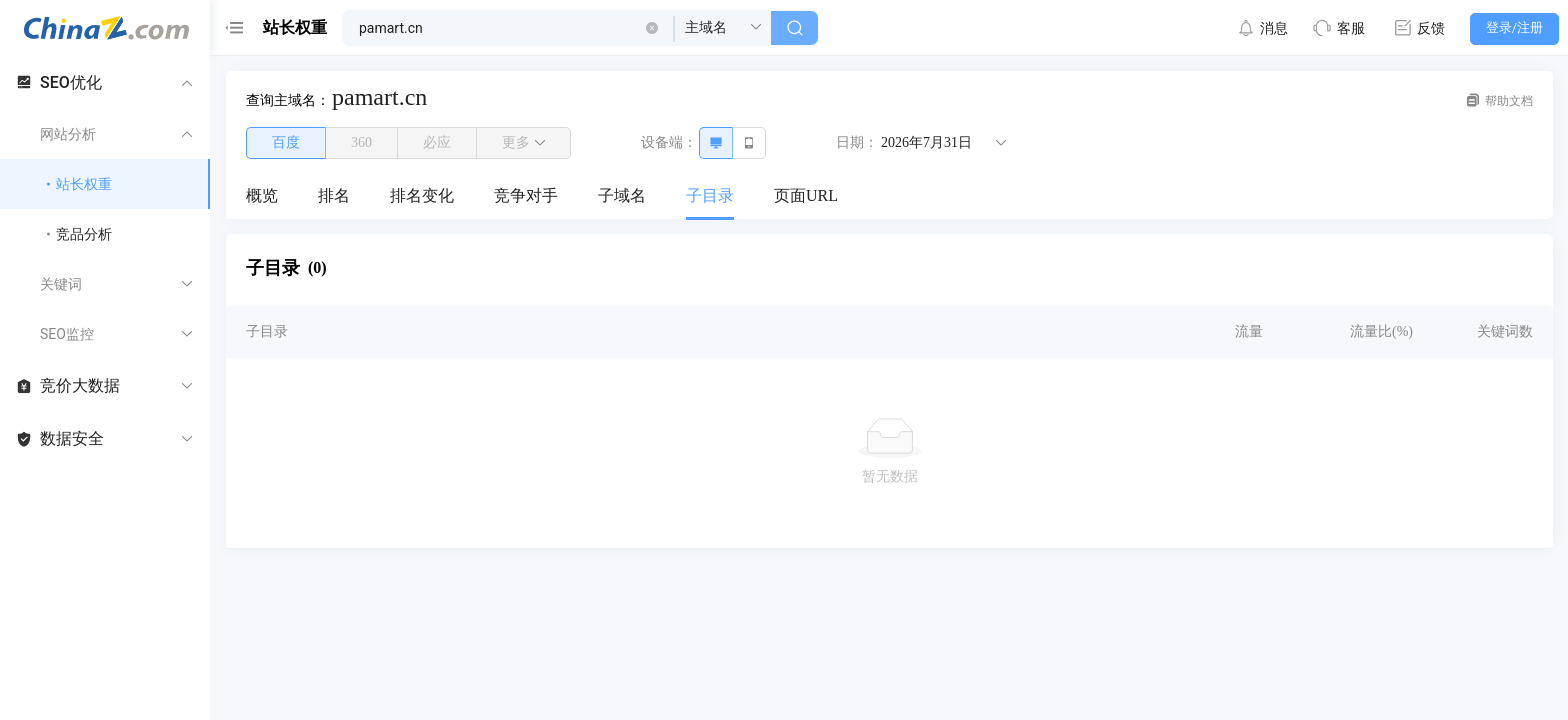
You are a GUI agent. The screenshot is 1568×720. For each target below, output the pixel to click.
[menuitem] (262, 197)
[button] (652, 28)
